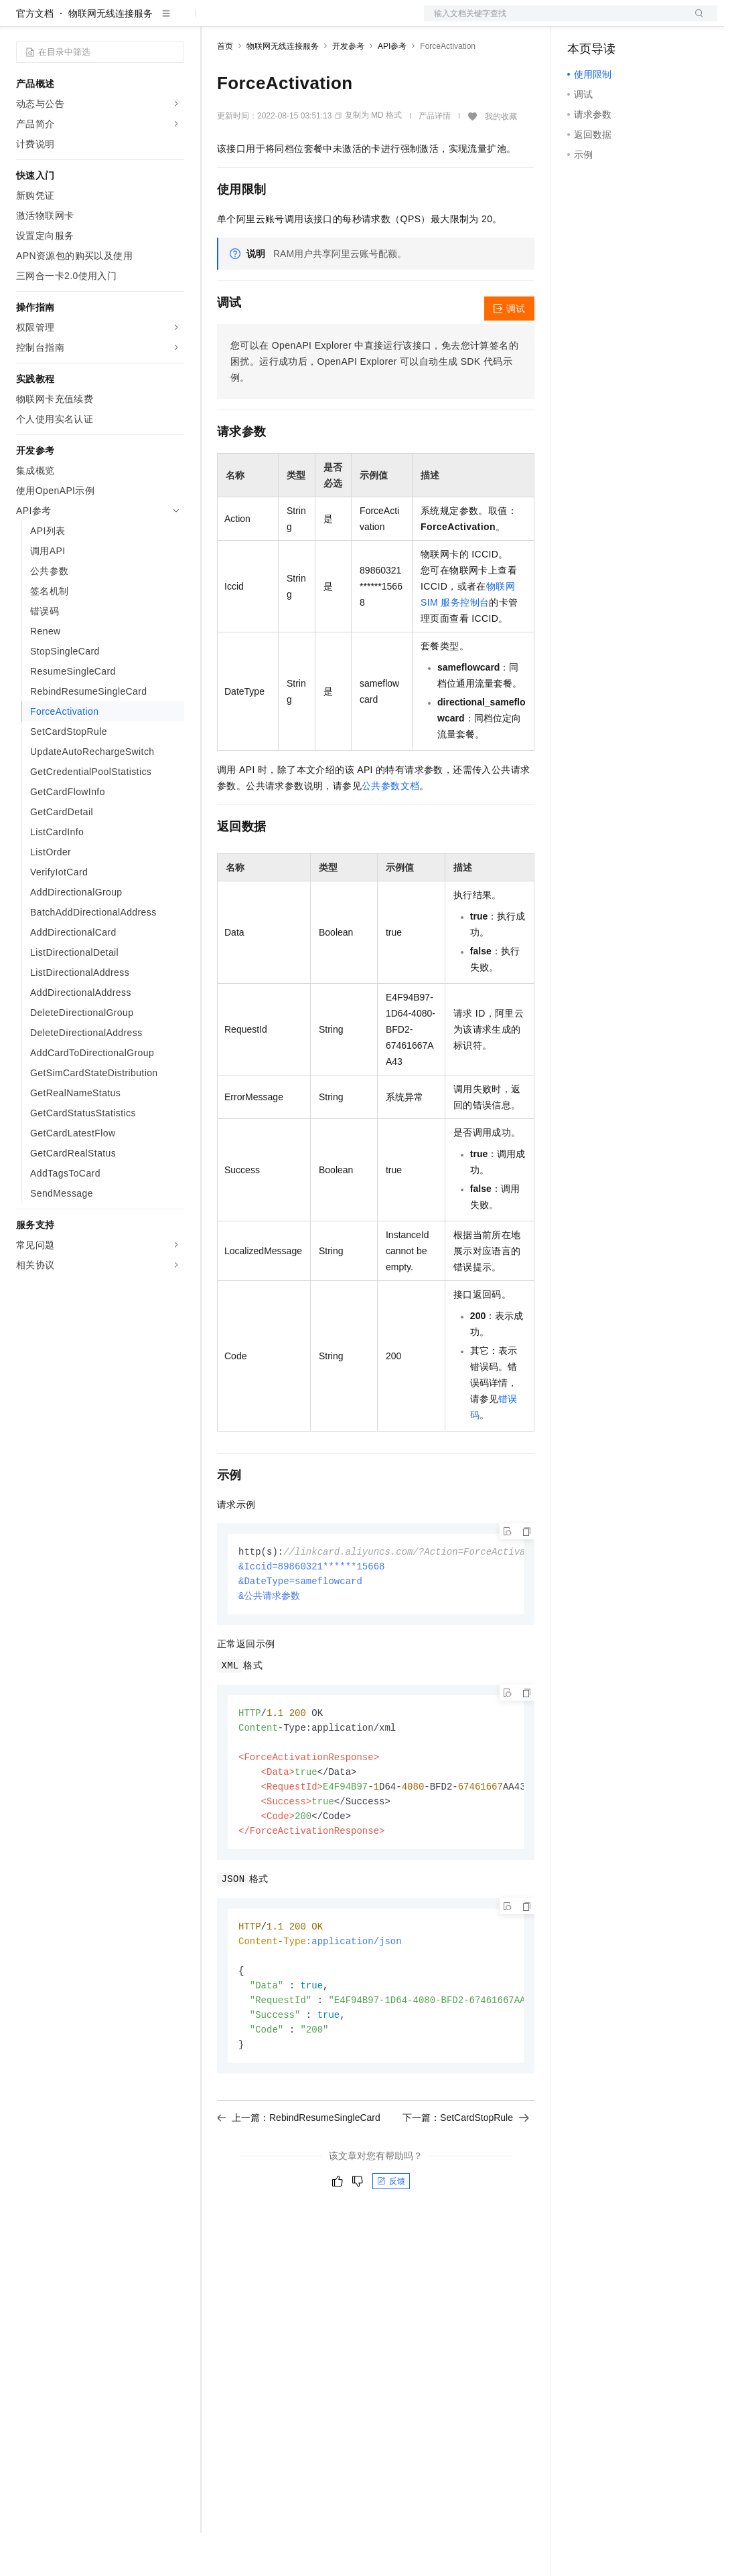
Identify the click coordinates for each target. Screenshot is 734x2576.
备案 (582, 21)
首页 (225, 89)
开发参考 (348, 89)
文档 (554, 21)
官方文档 (35, 56)
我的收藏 (501, 159)
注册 (646, 21)
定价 (289, 21)
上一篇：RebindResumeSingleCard (298, 2175)
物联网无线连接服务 (110, 56)
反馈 (391, 2238)
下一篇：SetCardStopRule (465, 2175)
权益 (257, 21)
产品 (174, 21)
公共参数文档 (390, 828)
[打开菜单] (21, 21)
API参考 (392, 89)
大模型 (137, 21)
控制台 (614, 21)
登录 (695, 21)
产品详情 (435, 158)
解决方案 (215, 21)
